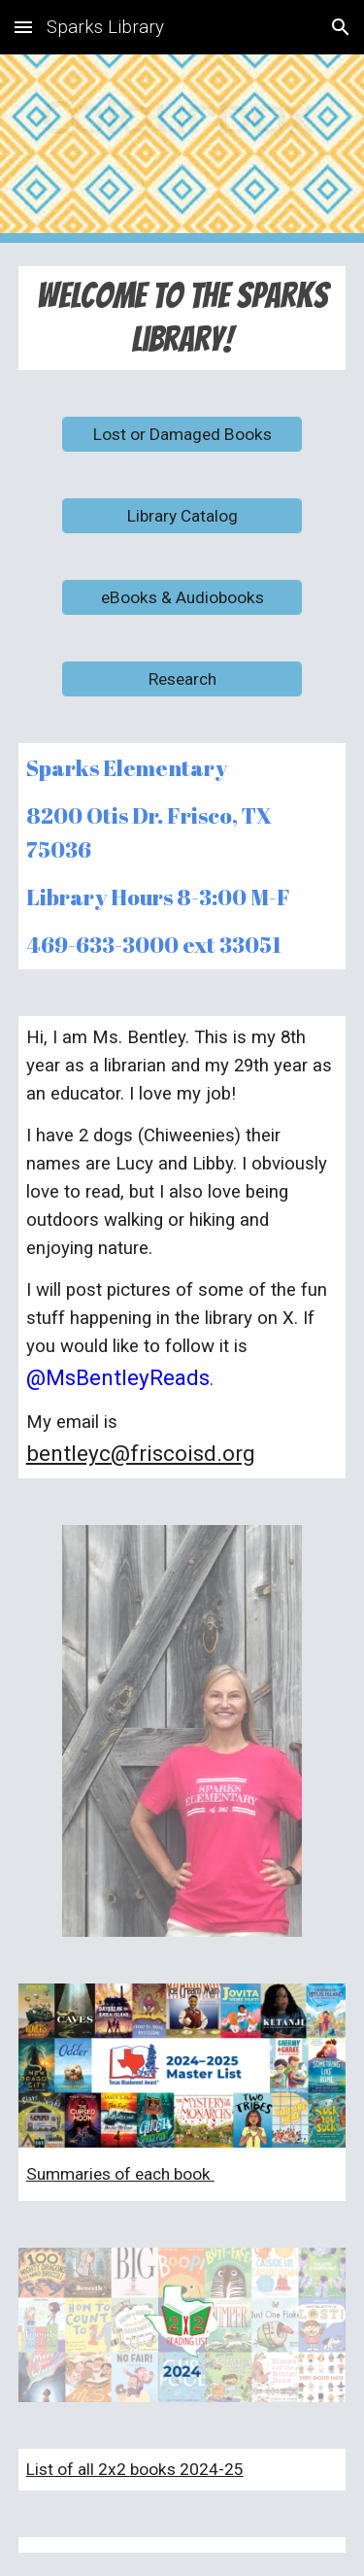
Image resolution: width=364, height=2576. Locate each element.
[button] (23, 26)
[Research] (181, 678)
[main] (182, 318)
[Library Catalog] (181, 515)
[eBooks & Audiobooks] (181, 597)
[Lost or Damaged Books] (181, 433)
